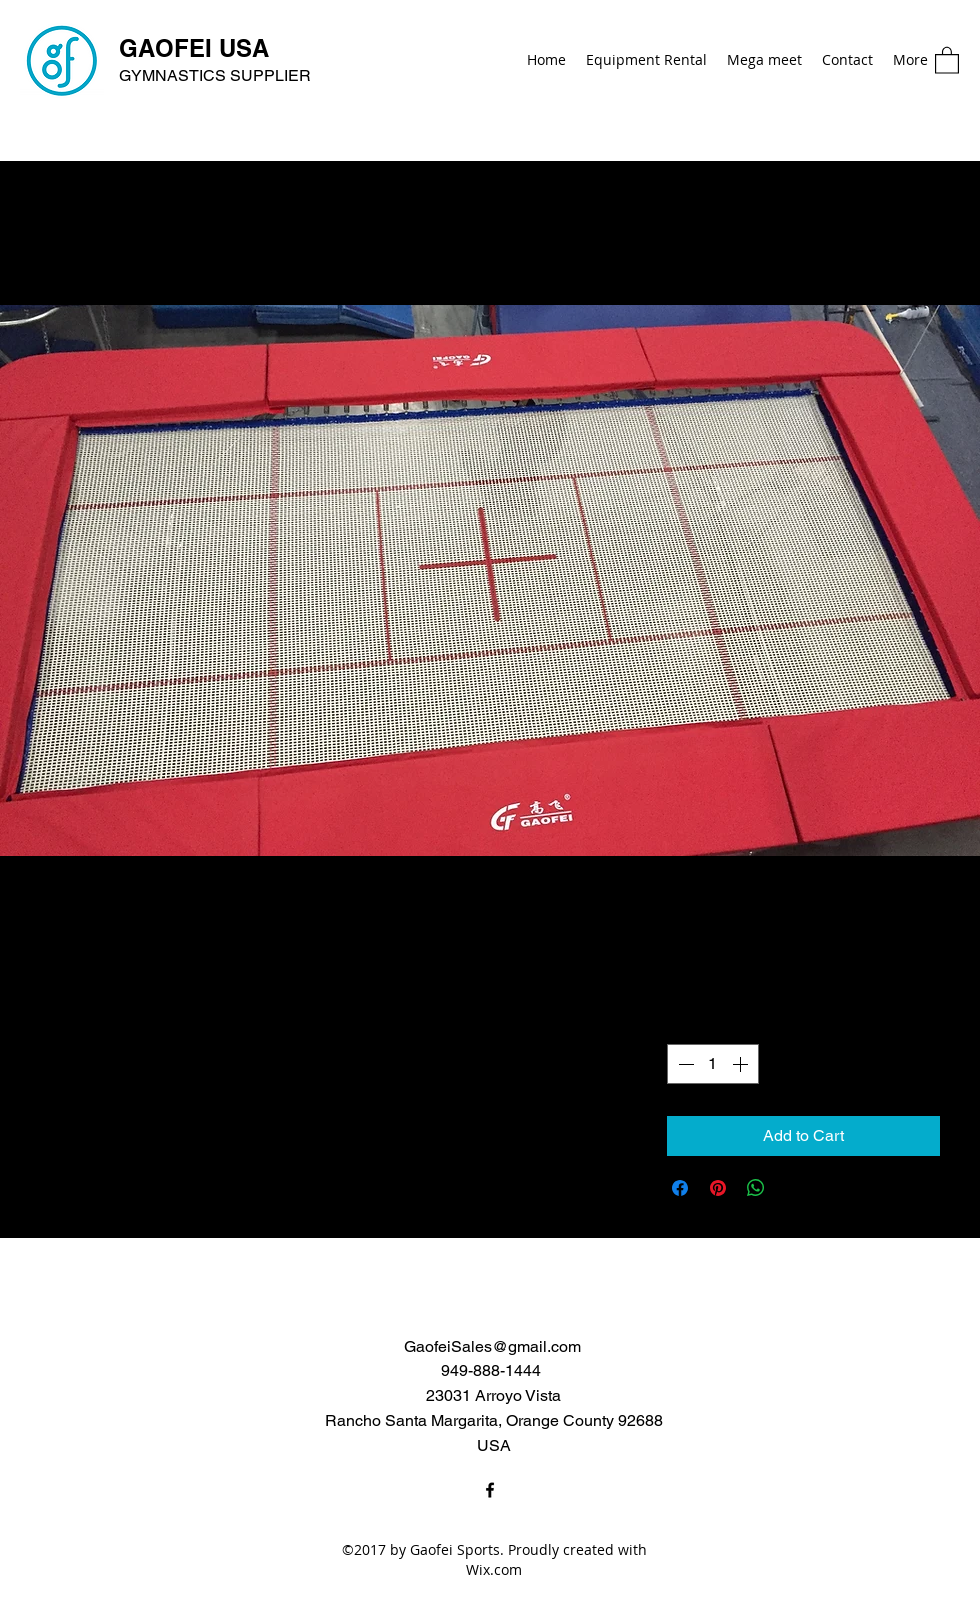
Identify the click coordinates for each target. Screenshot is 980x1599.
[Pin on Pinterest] (718, 1188)
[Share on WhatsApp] (756, 1188)
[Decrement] (684, 1064)
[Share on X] (794, 1188)
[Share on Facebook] (680, 1188)
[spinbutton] (713, 1064)
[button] (947, 59)
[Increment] (742, 1064)
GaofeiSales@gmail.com (492, 1346)
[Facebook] (490, 1490)
